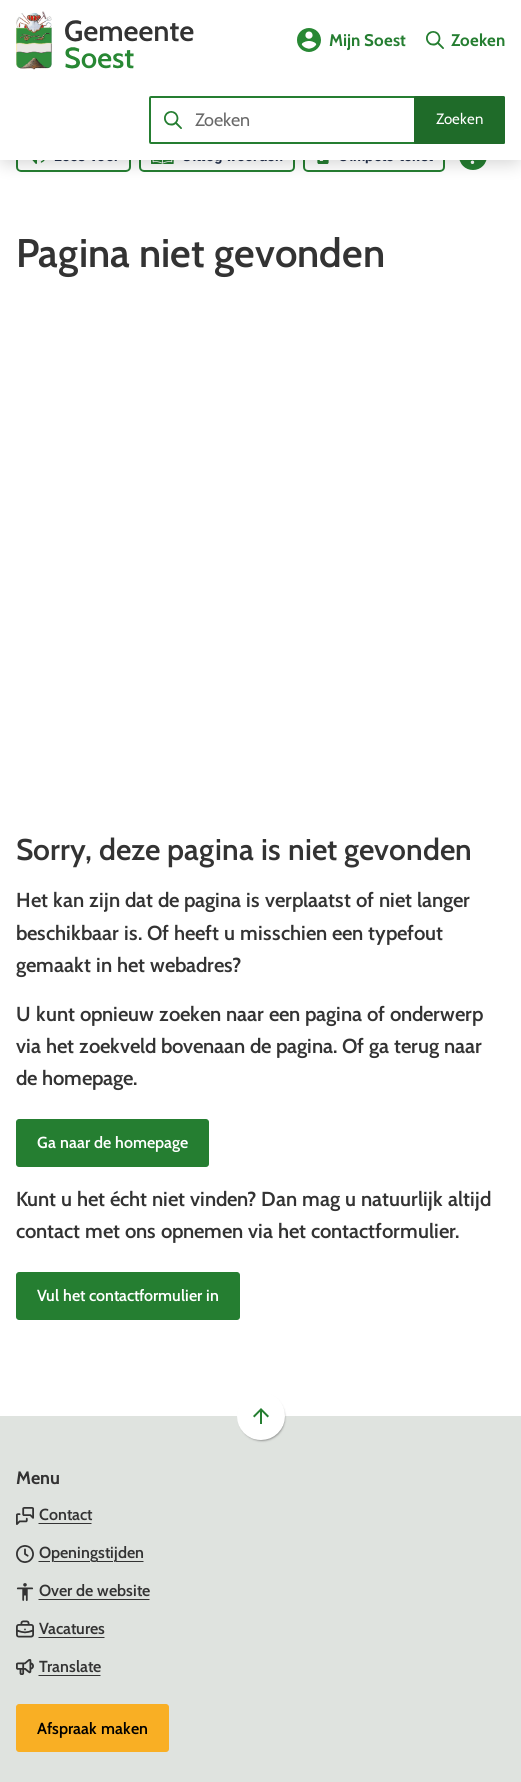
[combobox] (327, 120)
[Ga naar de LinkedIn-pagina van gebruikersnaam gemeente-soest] (83, 1422)
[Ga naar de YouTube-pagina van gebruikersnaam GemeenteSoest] (82, 1497)
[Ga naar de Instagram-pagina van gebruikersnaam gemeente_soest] (84, 1384)
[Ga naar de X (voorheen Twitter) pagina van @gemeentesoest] (85, 1460)
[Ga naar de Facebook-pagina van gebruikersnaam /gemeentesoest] (82, 1346)
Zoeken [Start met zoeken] (459, 119)
